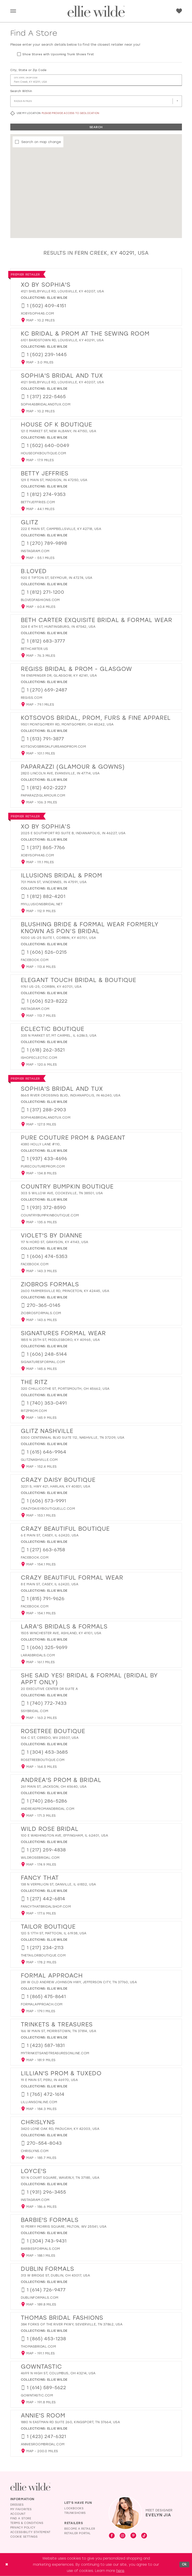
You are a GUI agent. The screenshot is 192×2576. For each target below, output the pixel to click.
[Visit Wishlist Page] (179, 11)
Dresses (17, 2504)
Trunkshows (75, 2513)
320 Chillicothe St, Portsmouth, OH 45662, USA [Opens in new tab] (65, 1389)
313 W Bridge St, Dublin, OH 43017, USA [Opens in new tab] (55, 2275)
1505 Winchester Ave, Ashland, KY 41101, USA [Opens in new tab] (61, 1633)
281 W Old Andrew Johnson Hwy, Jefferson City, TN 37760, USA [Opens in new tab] (79, 1982)
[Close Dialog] (7, 2564)
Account (18, 2513)
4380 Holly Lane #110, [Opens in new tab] (41, 1144)
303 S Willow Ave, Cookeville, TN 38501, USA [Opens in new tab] (62, 1193)
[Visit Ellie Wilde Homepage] (30, 2487)
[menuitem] (13, 11)
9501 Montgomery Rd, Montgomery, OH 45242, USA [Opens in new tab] (67, 724)
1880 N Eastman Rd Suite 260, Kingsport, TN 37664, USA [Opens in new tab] (70, 2422)
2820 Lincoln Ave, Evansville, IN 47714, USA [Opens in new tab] (60, 773)
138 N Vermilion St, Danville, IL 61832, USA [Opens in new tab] (58, 1884)
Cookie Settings (24, 2536)
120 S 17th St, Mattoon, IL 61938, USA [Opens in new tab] (54, 1933)
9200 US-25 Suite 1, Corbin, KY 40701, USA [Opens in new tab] (58, 938)
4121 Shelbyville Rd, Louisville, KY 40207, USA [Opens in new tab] (62, 291)
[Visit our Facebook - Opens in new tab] (112, 2536)
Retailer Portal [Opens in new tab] (77, 2533)
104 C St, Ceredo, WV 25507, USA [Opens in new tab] (50, 1738)
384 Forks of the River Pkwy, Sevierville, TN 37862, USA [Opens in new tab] (72, 2324)
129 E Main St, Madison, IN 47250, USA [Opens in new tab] (54, 480)
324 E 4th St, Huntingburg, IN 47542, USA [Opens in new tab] (58, 627)
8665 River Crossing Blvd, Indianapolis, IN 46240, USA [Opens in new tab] (71, 1095)
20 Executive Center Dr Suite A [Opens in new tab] (49, 1689)
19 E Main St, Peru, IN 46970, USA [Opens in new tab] (49, 2080)
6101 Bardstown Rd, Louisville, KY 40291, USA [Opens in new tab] (62, 340)
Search (96, 127)
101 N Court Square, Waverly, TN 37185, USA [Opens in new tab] (60, 2178)
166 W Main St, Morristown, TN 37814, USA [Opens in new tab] (58, 2031)
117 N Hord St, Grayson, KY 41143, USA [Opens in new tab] (54, 1242)
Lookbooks (74, 2508)
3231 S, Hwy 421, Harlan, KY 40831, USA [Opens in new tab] (55, 1486)
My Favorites (21, 2509)
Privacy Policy (22, 2527)
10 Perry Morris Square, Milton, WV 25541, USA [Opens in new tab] (64, 2227)
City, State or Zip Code (28, 70)
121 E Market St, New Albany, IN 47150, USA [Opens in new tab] (58, 431)
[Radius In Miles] (96, 101)
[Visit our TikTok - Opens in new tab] (144, 2536)
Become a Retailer (79, 2528)
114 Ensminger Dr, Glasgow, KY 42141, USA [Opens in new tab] (59, 676)
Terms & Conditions (26, 2523)
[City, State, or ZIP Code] (96, 80)
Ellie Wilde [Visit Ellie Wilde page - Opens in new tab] (57, 298)
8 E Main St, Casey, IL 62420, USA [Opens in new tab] (49, 1584)
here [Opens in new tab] (120, 2570)
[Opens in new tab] (37, 313)
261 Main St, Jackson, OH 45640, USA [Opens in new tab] (54, 1787)
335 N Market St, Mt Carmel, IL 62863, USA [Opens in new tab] (59, 1036)
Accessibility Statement (30, 2532)
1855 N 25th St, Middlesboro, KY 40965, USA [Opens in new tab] (60, 1340)
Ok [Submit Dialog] (184, 2564)
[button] (13, 11)
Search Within (21, 91)
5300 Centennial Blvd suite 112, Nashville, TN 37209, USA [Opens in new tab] (72, 1438)
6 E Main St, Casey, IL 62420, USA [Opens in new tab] (50, 1535)
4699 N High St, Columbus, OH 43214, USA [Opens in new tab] (58, 2373)
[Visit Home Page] (96, 11)
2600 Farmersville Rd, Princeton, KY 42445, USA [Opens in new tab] (65, 1291)
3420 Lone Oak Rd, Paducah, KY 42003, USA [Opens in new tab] (60, 2129)
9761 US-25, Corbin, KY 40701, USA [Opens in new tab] (51, 987)
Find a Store (20, 2518)
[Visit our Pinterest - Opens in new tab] (133, 2535)
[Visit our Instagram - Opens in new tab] (122, 2536)
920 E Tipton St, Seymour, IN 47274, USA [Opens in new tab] (56, 578)
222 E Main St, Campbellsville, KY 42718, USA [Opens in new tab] (61, 529)
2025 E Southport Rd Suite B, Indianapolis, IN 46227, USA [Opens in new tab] (73, 833)
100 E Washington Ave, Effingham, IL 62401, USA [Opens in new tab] (64, 1835)
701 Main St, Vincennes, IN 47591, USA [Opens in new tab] (54, 882)
